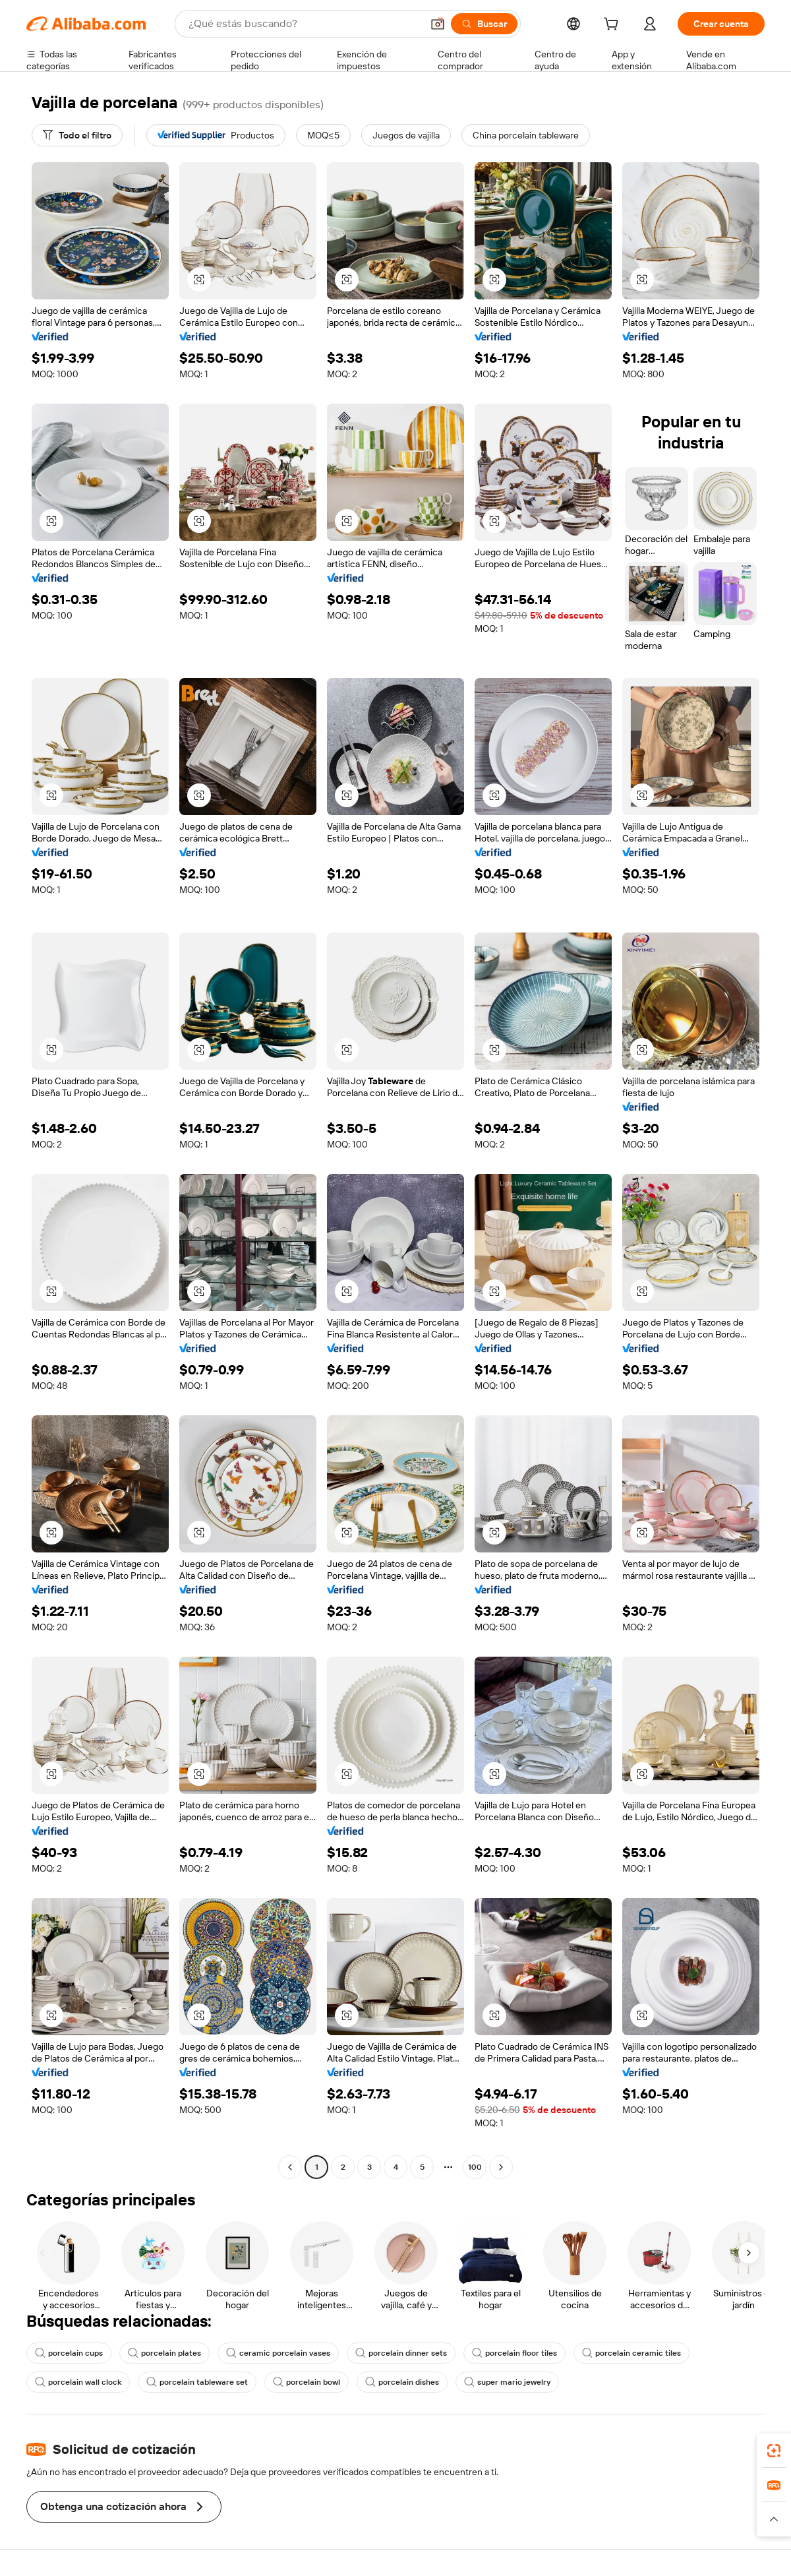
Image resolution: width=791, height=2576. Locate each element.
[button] (438, 24)
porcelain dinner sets (401, 2353)
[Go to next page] (501, 2167)
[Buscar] (484, 23)
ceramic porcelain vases (278, 2353)
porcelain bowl (306, 2382)
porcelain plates (164, 2353)
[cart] (614, 25)
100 (475, 2167)
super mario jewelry (507, 2382)
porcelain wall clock (78, 2382)
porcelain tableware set (197, 2382)
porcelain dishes (402, 2382)
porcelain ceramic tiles (631, 2353)
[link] (774, 2451)
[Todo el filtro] (77, 135)
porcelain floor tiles (514, 2353)
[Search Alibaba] (304, 23)
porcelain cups (69, 2353)
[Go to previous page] (290, 2167)
